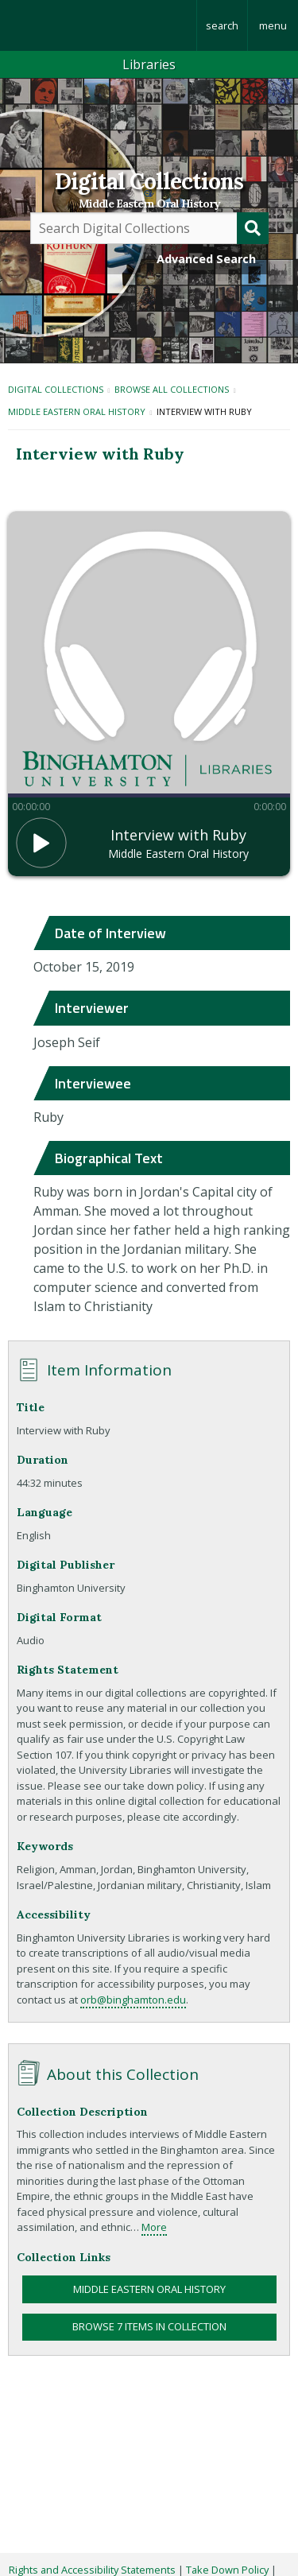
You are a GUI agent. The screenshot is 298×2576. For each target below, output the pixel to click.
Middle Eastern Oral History (149, 203)
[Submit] (253, 228)
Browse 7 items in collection (149, 2326)
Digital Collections (149, 181)
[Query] (149, 228)
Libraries (149, 64)
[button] (41, 842)
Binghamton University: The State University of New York (98, 25)
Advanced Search (206, 258)
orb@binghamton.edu (133, 1999)
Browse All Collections (171, 389)
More (154, 2227)
